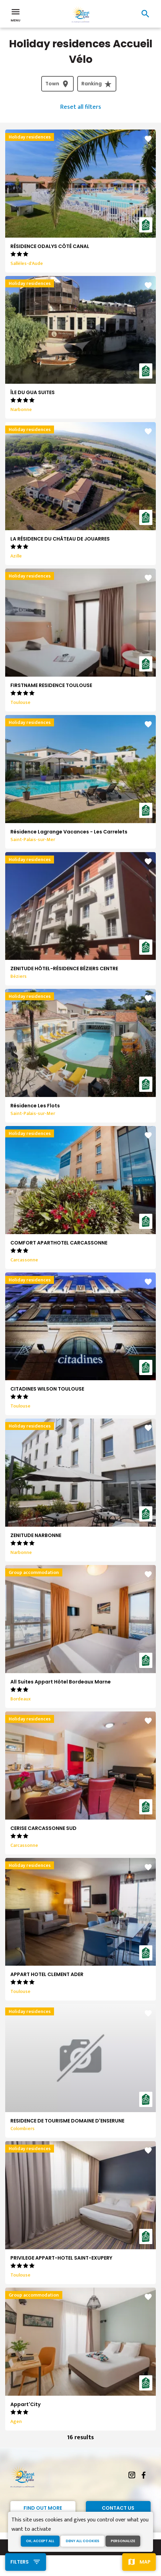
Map (145, 2561)
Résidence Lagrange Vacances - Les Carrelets (68, 831)
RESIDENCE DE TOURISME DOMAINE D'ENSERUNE (67, 2120)
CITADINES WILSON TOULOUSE (47, 1388)
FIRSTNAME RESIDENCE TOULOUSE (51, 685)
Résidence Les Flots (35, 1105)
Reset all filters (80, 107)
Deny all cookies (82, 2541)
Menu (15, 14)
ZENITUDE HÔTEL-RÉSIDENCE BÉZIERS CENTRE (64, 968)
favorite (148, 139)
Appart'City (25, 2404)
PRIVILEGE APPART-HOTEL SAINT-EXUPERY (61, 2257)
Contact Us (118, 2508)
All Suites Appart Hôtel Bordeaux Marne (60, 1681)
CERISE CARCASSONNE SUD (43, 1828)
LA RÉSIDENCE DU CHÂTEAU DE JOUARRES (60, 538)
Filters (19, 2561)
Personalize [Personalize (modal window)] (123, 2541)
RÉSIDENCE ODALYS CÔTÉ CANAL (49, 246)
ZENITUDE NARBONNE (35, 1535)
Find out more (43, 2508)
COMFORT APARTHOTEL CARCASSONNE (58, 1242)
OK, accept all (40, 2541)
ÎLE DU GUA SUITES (32, 392)
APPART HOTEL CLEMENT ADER (46, 1974)
